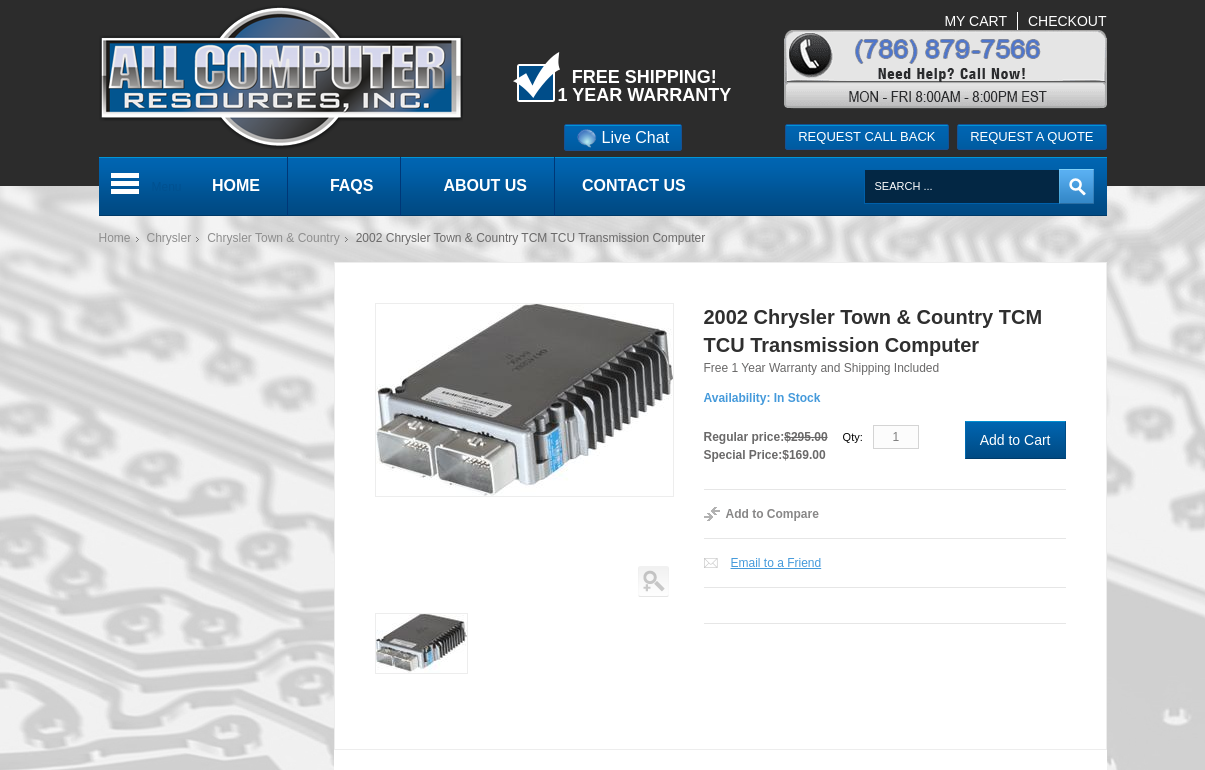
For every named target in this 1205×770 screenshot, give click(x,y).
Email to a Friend (776, 563)
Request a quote (1031, 136)
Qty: (853, 437)
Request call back (866, 136)
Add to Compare (772, 514)
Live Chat (623, 137)
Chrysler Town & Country (273, 238)
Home (115, 238)
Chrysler (169, 238)
